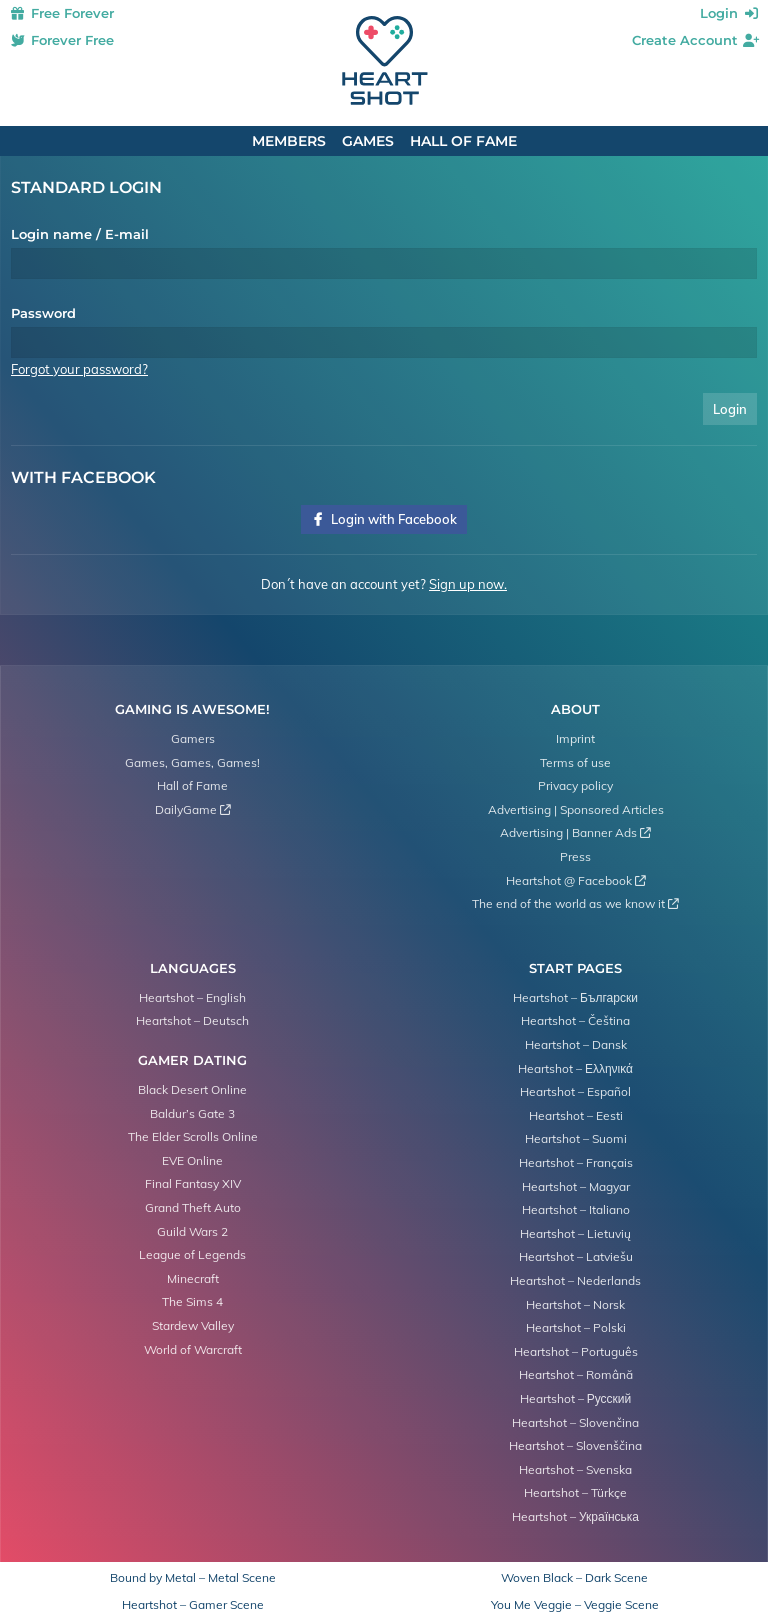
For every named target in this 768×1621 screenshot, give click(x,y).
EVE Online (192, 1160)
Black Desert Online (192, 1089)
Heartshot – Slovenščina (575, 1445)
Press (575, 856)
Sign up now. (468, 584)
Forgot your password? (79, 369)
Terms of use (575, 762)
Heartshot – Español (575, 1091)
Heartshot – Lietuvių (575, 1233)
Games (368, 141)
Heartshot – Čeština (575, 1020)
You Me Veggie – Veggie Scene (575, 1605)
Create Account (696, 40)
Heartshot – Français (576, 1162)
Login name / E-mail (80, 234)
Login (730, 13)
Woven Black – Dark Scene (574, 1578)
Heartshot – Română (576, 1374)
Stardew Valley (193, 1325)
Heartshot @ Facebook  (576, 880)
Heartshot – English (192, 997)
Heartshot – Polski (576, 1327)
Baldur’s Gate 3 (192, 1113)
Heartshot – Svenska (575, 1469)
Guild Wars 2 (192, 1231)
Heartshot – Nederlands (575, 1280)
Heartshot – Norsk (575, 1304)
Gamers (193, 738)
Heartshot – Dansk (576, 1044)
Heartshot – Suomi (576, 1138)
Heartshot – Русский (576, 1398)
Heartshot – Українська (575, 1516)
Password (43, 313)
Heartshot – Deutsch (192, 1020)
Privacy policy (575, 785)
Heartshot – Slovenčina (575, 1422)
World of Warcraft (193, 1349)
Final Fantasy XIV (193, 1183)
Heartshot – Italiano (576, 1209)
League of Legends (192, 1254)
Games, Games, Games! (192, 762)
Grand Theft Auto (193, 1207)
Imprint (575, 738)
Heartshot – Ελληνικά (575, 1068)
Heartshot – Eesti (576, 1115)
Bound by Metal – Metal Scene (193, 1578)
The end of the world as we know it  (575, 903)
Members (289, 141)
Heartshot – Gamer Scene (193, 1605)
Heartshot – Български (575, 997)
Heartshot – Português (576, 1351)
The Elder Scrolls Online (193, 1136)
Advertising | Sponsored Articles (576, 809)
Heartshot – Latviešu (576, 1256)
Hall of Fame (463, 141)
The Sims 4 (192, 1301)
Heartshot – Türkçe (575, 1492)
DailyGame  (193, 809)
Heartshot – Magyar (576, 1186)
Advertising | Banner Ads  (575, 832)
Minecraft (193, 1278)
